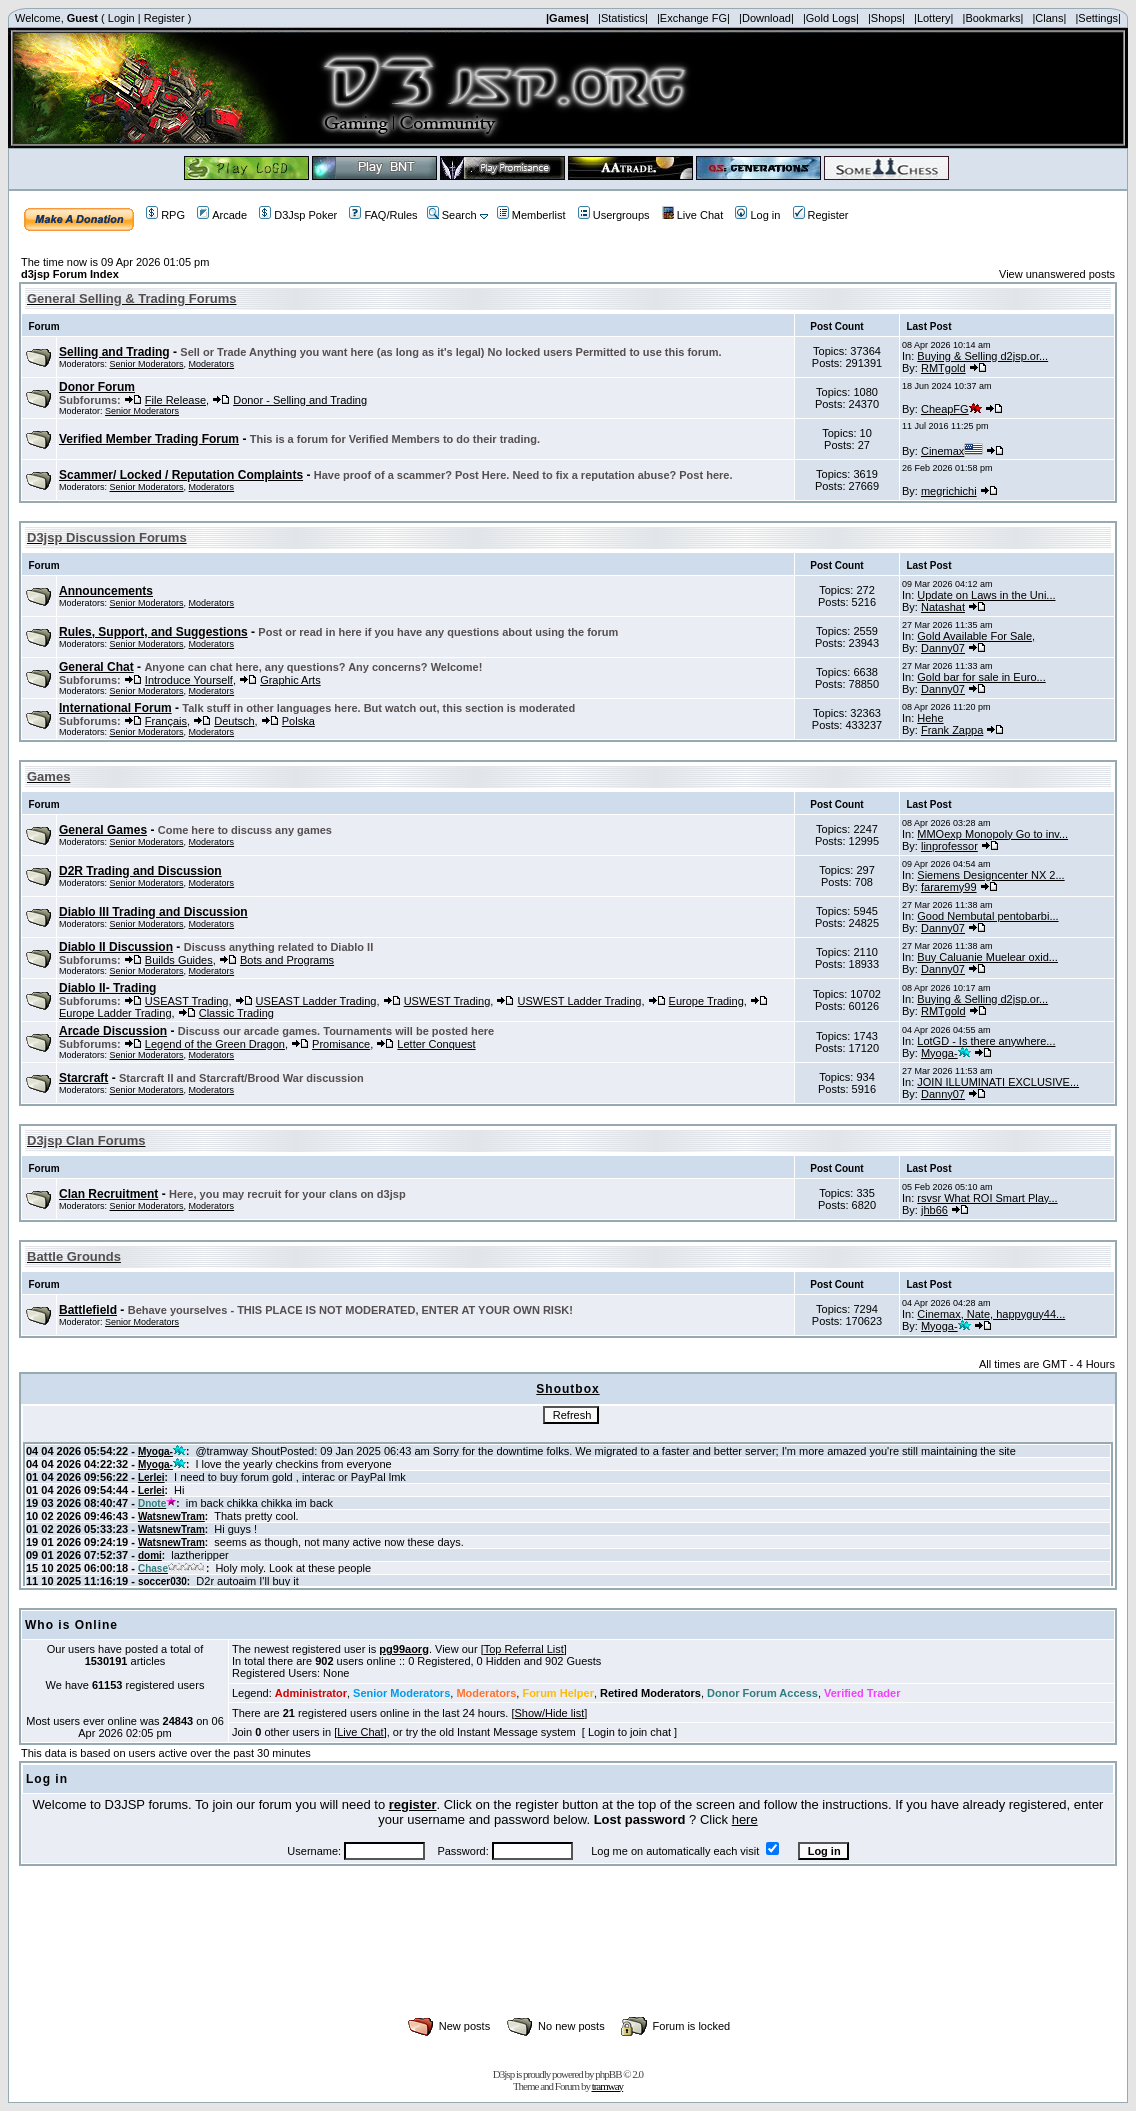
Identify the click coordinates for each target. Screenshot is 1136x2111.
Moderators (212, 364)
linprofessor (949, 846)
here (745, 1819)
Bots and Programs (287, 960)
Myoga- (946, 1053)
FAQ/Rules (383, 215)
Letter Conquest (436, 1044)
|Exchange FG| (693, 18)
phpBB (608, 2074)
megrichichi (949, 491)
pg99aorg (404, 1649)
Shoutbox (567, 1389)
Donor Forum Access (762, 1693)
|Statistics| (623, 18)
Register (164, 18)
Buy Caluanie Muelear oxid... (987, 957)
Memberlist (531, 215)
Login (121, 18)
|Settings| (1097, 18)
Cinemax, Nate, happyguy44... (991, 1314)
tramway (607, 2086)
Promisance (341, 1044)
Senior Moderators (147, 364)
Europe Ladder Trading (115, 1013)
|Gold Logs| (831, 18)
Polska (298, 721)
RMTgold (943, 368)
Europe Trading (706, 1001)
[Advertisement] (568, 1963)
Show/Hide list (550, 1713)
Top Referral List (524, 1649)
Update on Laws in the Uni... (986, 595)
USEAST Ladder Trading (316, 1001)
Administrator (311, 1693)
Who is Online (71, 1625)
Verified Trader (862, 1693)
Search (452, 215)
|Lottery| (933, 18)
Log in (757, 215)
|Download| (766, 18)
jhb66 (934, 1210)
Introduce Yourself (189, 680)
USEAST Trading (187, 1001)
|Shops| (886, 18)
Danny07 (943, 648)
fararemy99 (949, 887)
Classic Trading (236, 1013)
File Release (175, 400)
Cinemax (952, 451)
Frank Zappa (952, 730)
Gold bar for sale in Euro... (981, 677)
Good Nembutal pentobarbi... (987, 916)
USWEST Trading (447, 1001)
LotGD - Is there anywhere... (986, 1041)
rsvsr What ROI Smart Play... (987, 1198)
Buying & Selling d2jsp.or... (982, 356)
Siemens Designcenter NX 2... (990, 875)
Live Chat (692, 215)
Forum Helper (558, 1693)
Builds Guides (179, 960)
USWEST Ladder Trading (579, 1001)
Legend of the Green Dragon (215, 1044)
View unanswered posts (1057, 274)
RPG (165, 215)
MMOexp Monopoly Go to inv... (992, 834)
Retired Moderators (650, 1693)
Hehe (930, 718)
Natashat (943, 607)
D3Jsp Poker (298, 215)
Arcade (222, 215)
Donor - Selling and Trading (300, 400)
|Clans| (1049, 18)
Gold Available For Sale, (976, 636)
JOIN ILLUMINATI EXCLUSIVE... (998, 1082)
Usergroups (614, 215)
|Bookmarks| (993, 18)
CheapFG (951, 409)
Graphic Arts (290, 680)
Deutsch (234, 721)
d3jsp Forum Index (70, 274)
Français (166, 721)
